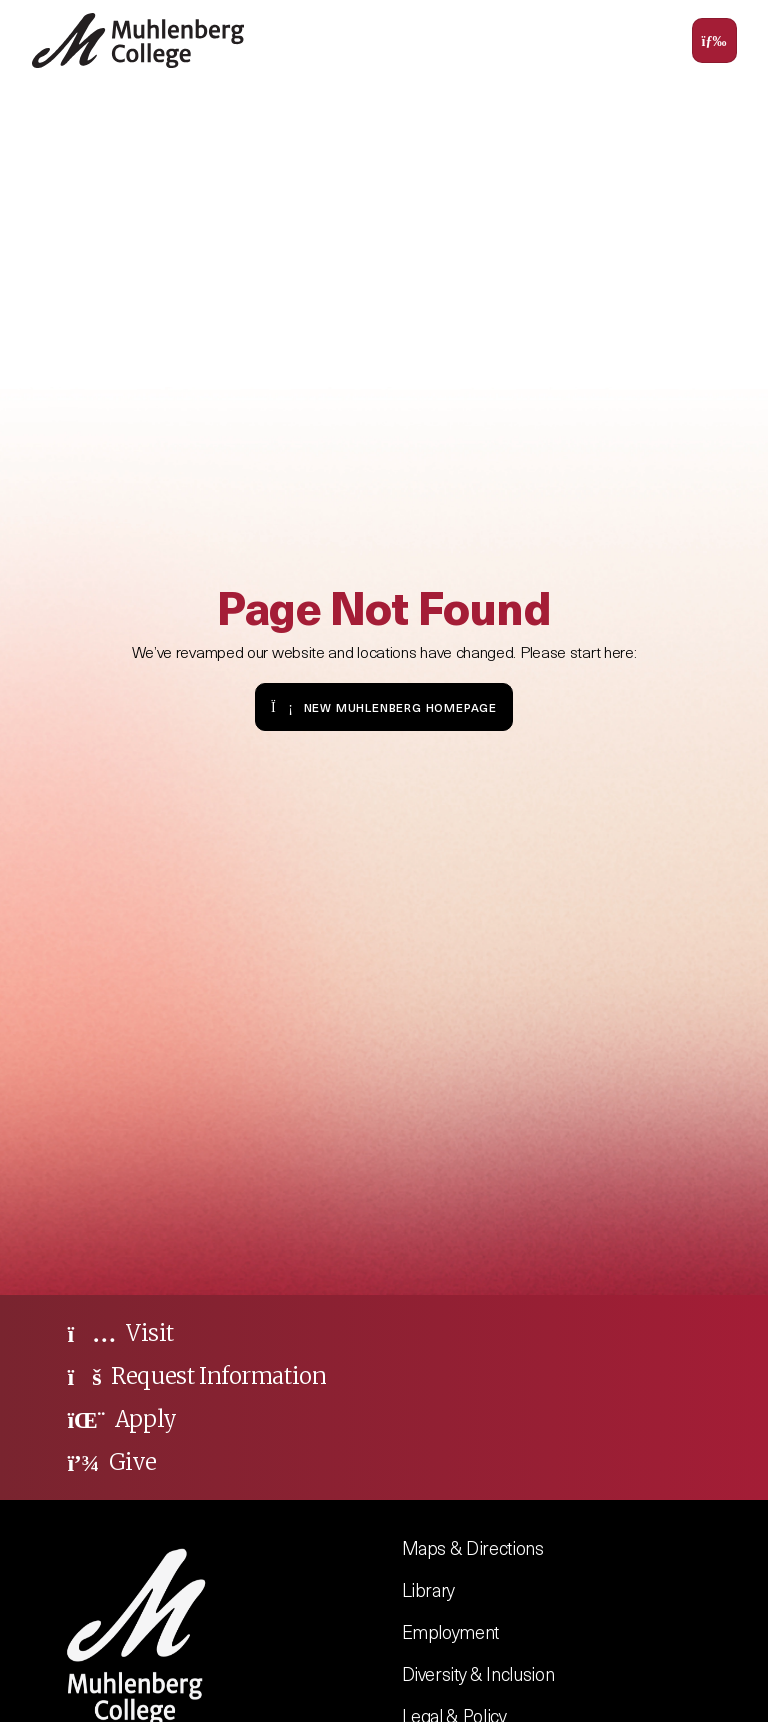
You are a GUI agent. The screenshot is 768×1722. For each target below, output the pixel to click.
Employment (451, 1631)
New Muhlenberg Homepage (384, 706)
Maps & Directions (473, 1547)
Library (429, 1589)
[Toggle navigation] (714, 40)
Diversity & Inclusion (478, 1673)
